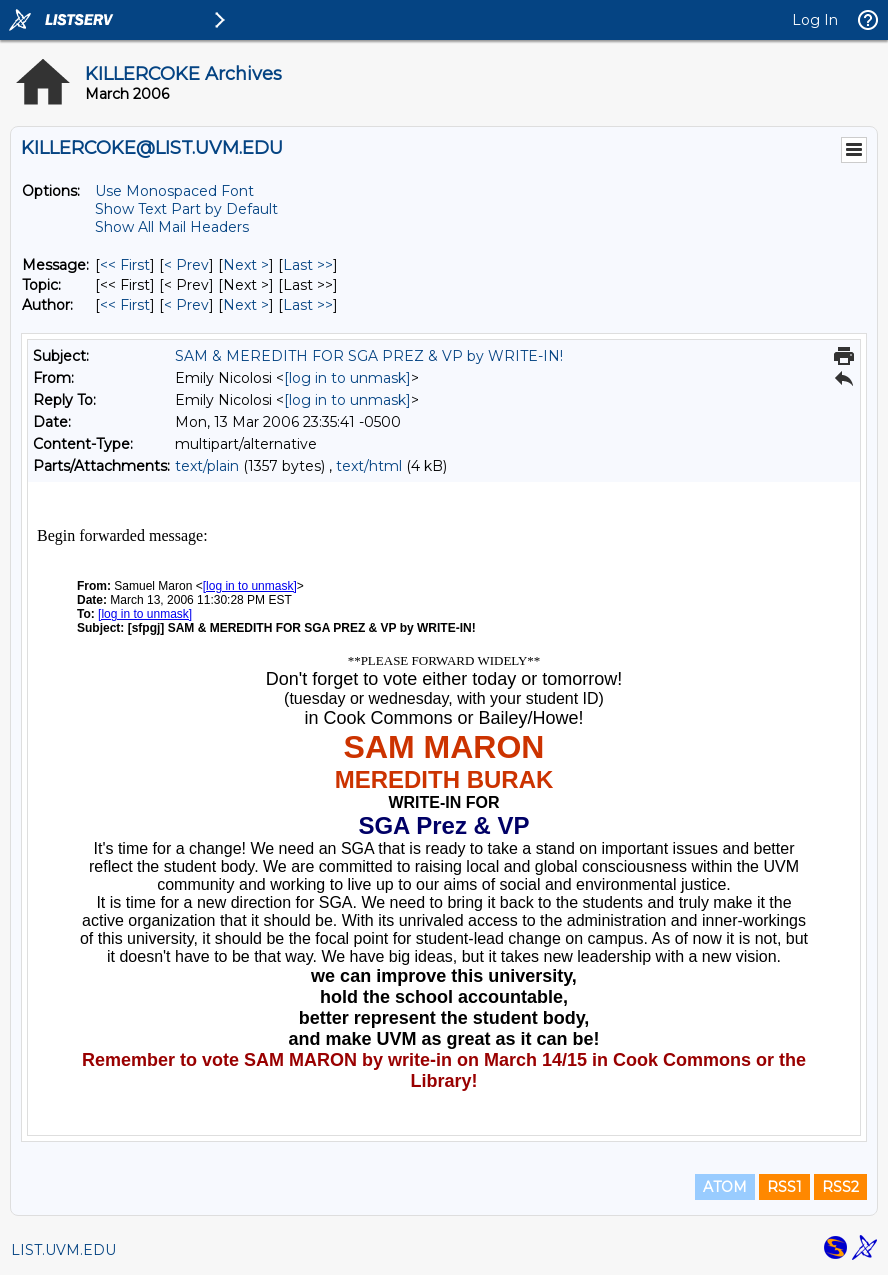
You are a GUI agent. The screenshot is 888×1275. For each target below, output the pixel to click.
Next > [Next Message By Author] (246, 305)
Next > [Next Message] (246, 265)
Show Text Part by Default (186, 209)
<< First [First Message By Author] (125, 305)
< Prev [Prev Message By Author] (186, 305)
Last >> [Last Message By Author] (308, 305)
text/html (369, 466)
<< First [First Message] (125, 265)
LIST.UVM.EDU (63, 1250)
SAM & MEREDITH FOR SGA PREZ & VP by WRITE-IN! (369, 356)
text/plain (207, 466)
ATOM (725, 1187)
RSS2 (840, 1187)
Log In (815, 20)
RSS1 (784, 1187)
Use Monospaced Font (174, 191)
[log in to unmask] (347, 378)
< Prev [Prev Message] (186, 265)
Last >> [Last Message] (308, 265)
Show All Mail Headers (172, 227)
